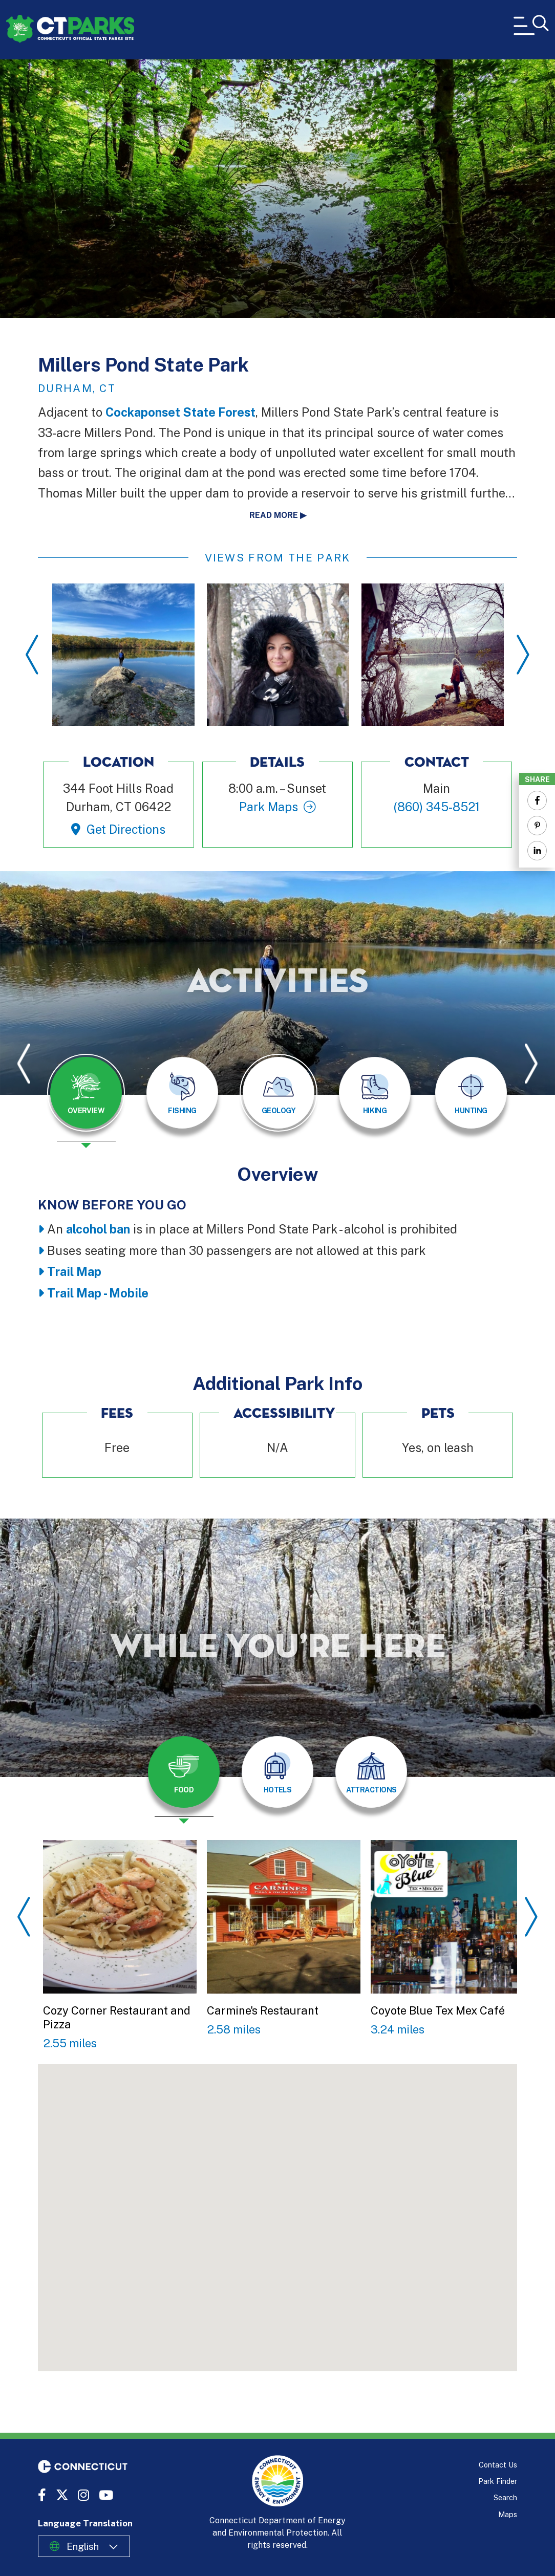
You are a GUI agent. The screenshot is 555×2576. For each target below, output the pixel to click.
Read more (273, 515)
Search (505, 2497)
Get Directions (126, 829)
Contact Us (498, 2464)
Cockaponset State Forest (180, 412)
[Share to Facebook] (537, 800)
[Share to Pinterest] (537, 825)
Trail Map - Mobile (97, 1293)
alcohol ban (98, 1229)
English (82, 2546)
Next (523, 655)
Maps (507, 2514)
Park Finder (497, 2481)
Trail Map (74, 1272)
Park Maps (268, 807)
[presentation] (86, 1101)
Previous (32, 655)
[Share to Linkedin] (537, 850)
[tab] (86, 1093)
